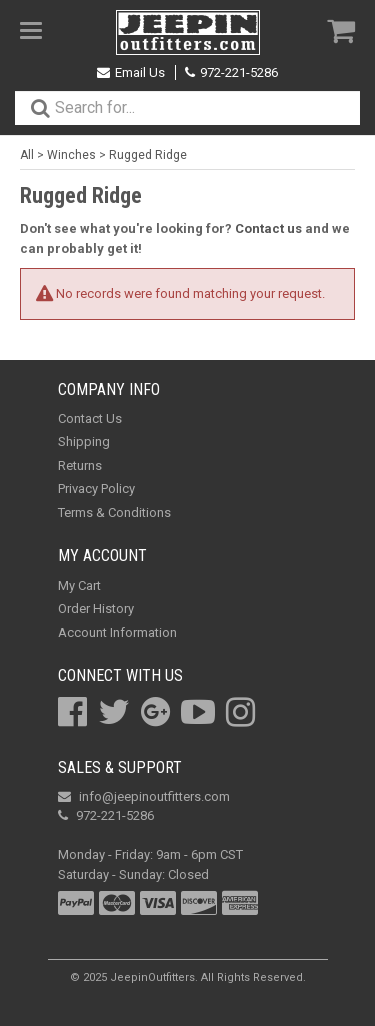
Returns (80, 465)
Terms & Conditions (114, 512)
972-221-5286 (231, 72)
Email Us (131, 72)
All (27, 155)
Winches (71, 155)
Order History (96, 608)
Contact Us (90, 418)
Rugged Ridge (148, 155)
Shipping (84, 441)
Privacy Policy (96, 488)
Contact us (268, 228)
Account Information (117, 632)
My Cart (79, 585)
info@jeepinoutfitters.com (144, 796)
